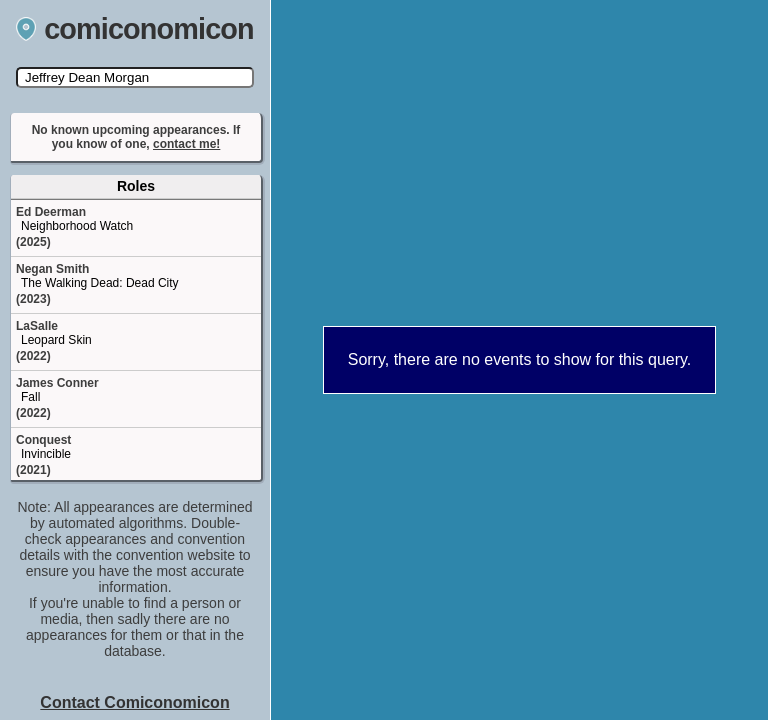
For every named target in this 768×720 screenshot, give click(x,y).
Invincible (46, 454)
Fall (30, 397)
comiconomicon (135, 29)
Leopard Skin (56, 340)
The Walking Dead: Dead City (100, 283)
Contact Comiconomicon (134, 702)
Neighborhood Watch (77, 226)
